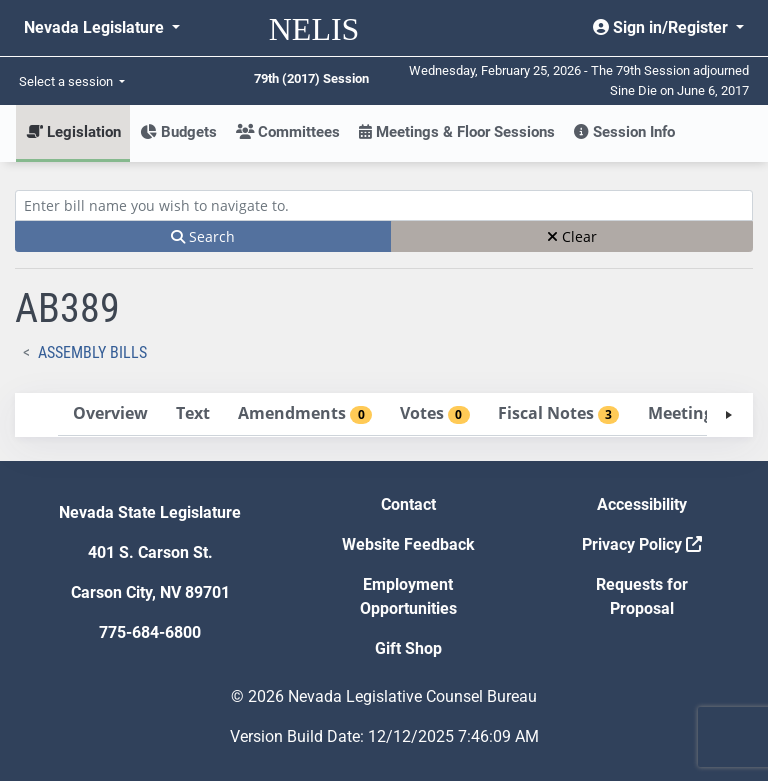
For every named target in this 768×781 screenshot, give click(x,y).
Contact (408, 504)
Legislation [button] (73, 132)
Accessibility (642, 504)
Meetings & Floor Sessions (457, 132)
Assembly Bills (92, 352)
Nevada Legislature (96, 27)
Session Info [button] (624, 132)
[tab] (110, 414)
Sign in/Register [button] (662, 27)
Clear (572, 236)
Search (203, 236)
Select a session (67, 81)
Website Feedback (408, 544)
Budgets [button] (178, 132)
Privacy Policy (642, 544)
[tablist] (384, 415)
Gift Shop (408, 648)
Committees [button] (288, 132)
